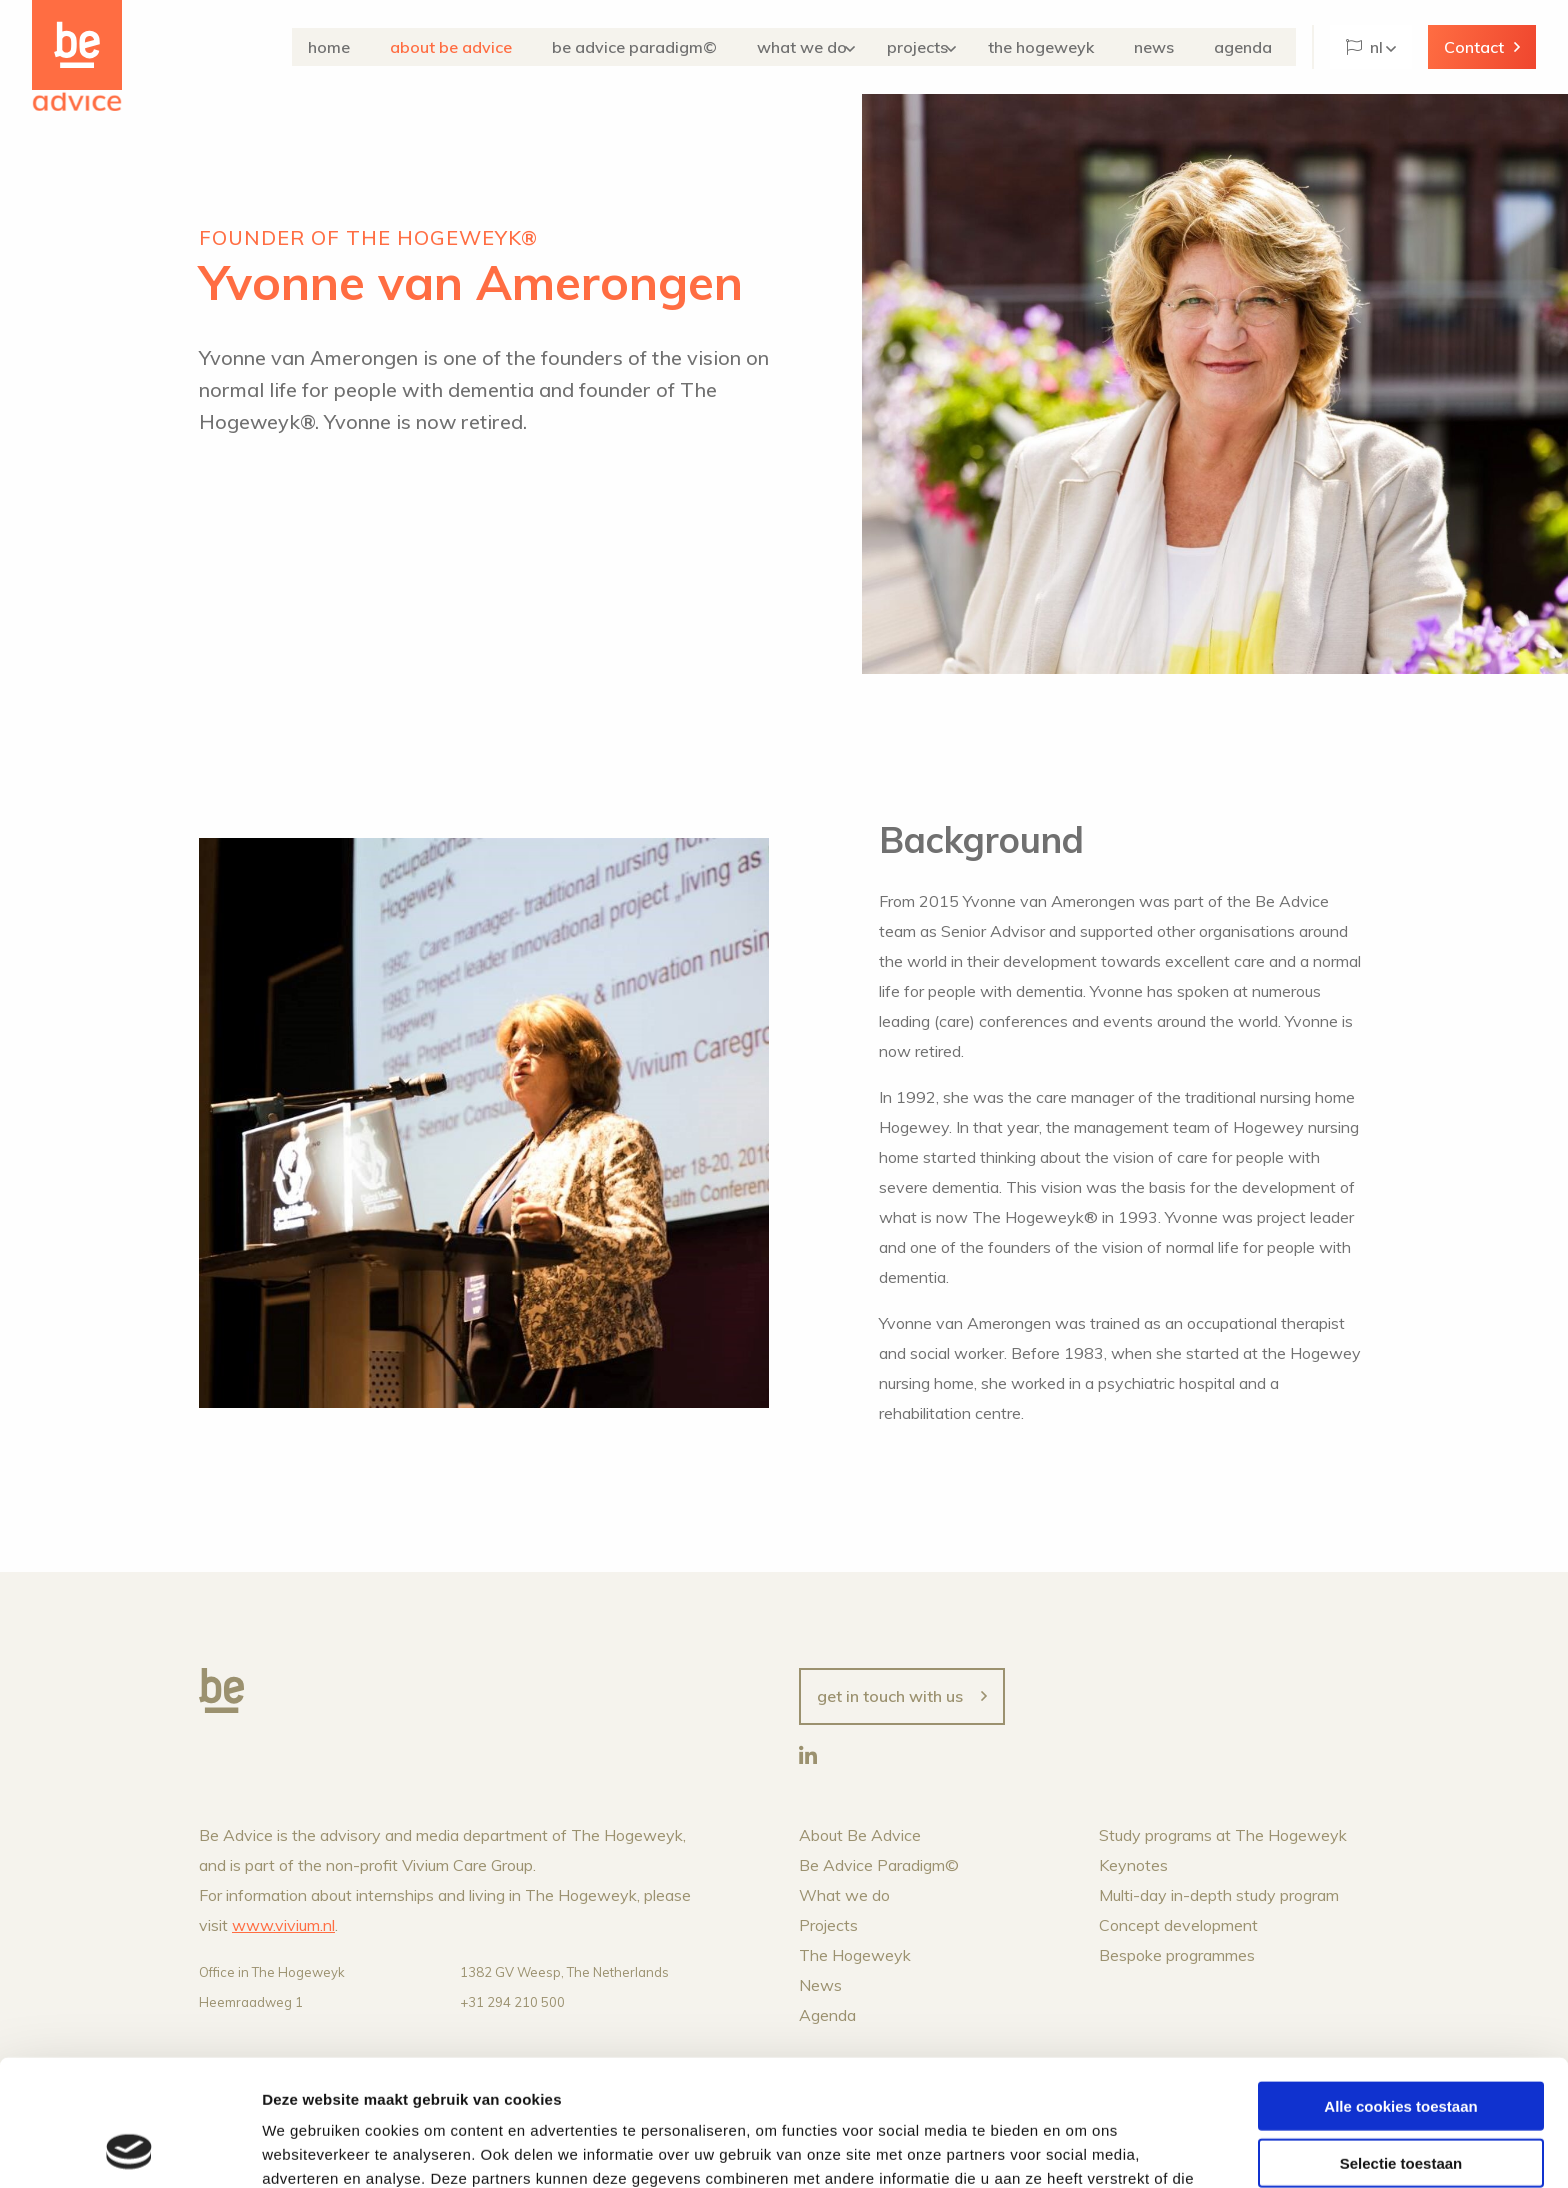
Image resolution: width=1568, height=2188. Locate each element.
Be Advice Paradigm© (657, 47)
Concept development (1178, 1925)
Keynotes (1133, 1865)
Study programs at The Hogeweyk (1223, 1835)
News (1170, 47)
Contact (1474, 47)
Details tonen (1080, 2148)
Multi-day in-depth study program (1219, 1895)
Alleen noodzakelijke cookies (1401, 2100)
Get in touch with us (890, 1696)
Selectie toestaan (1401, 2044)
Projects (936, 47)
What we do (817, 47)
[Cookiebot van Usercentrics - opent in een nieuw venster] (129, 2149)
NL (1364, 47)
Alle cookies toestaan (1400, 1987)
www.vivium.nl (283, 1925)
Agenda (1251, 47)
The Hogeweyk (1065, 47)
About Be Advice (469, 47)
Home (355, 47)
